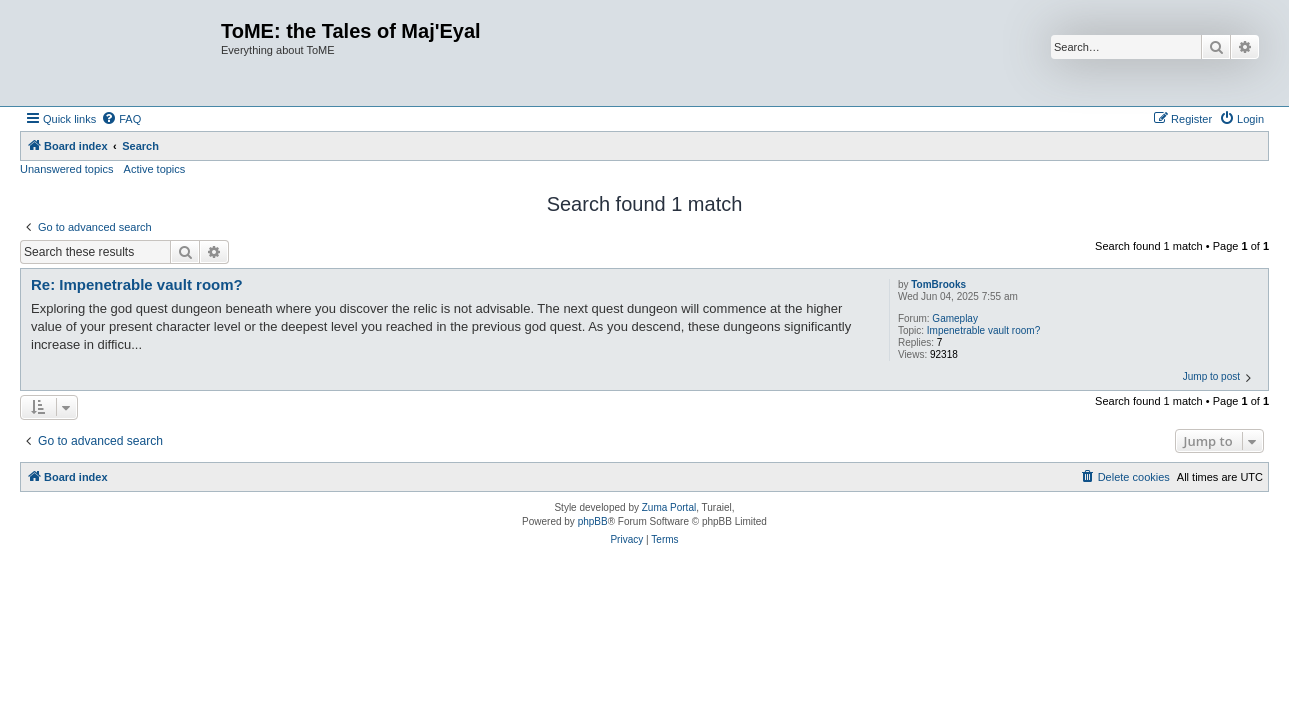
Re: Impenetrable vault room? (137, 284)
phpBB (593, 521)
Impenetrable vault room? (983, 330)
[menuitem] (121, 119)
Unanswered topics (67, 169)
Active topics (155, 169)
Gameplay (955, 318)
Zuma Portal (669, 507)
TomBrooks (938, 284)
